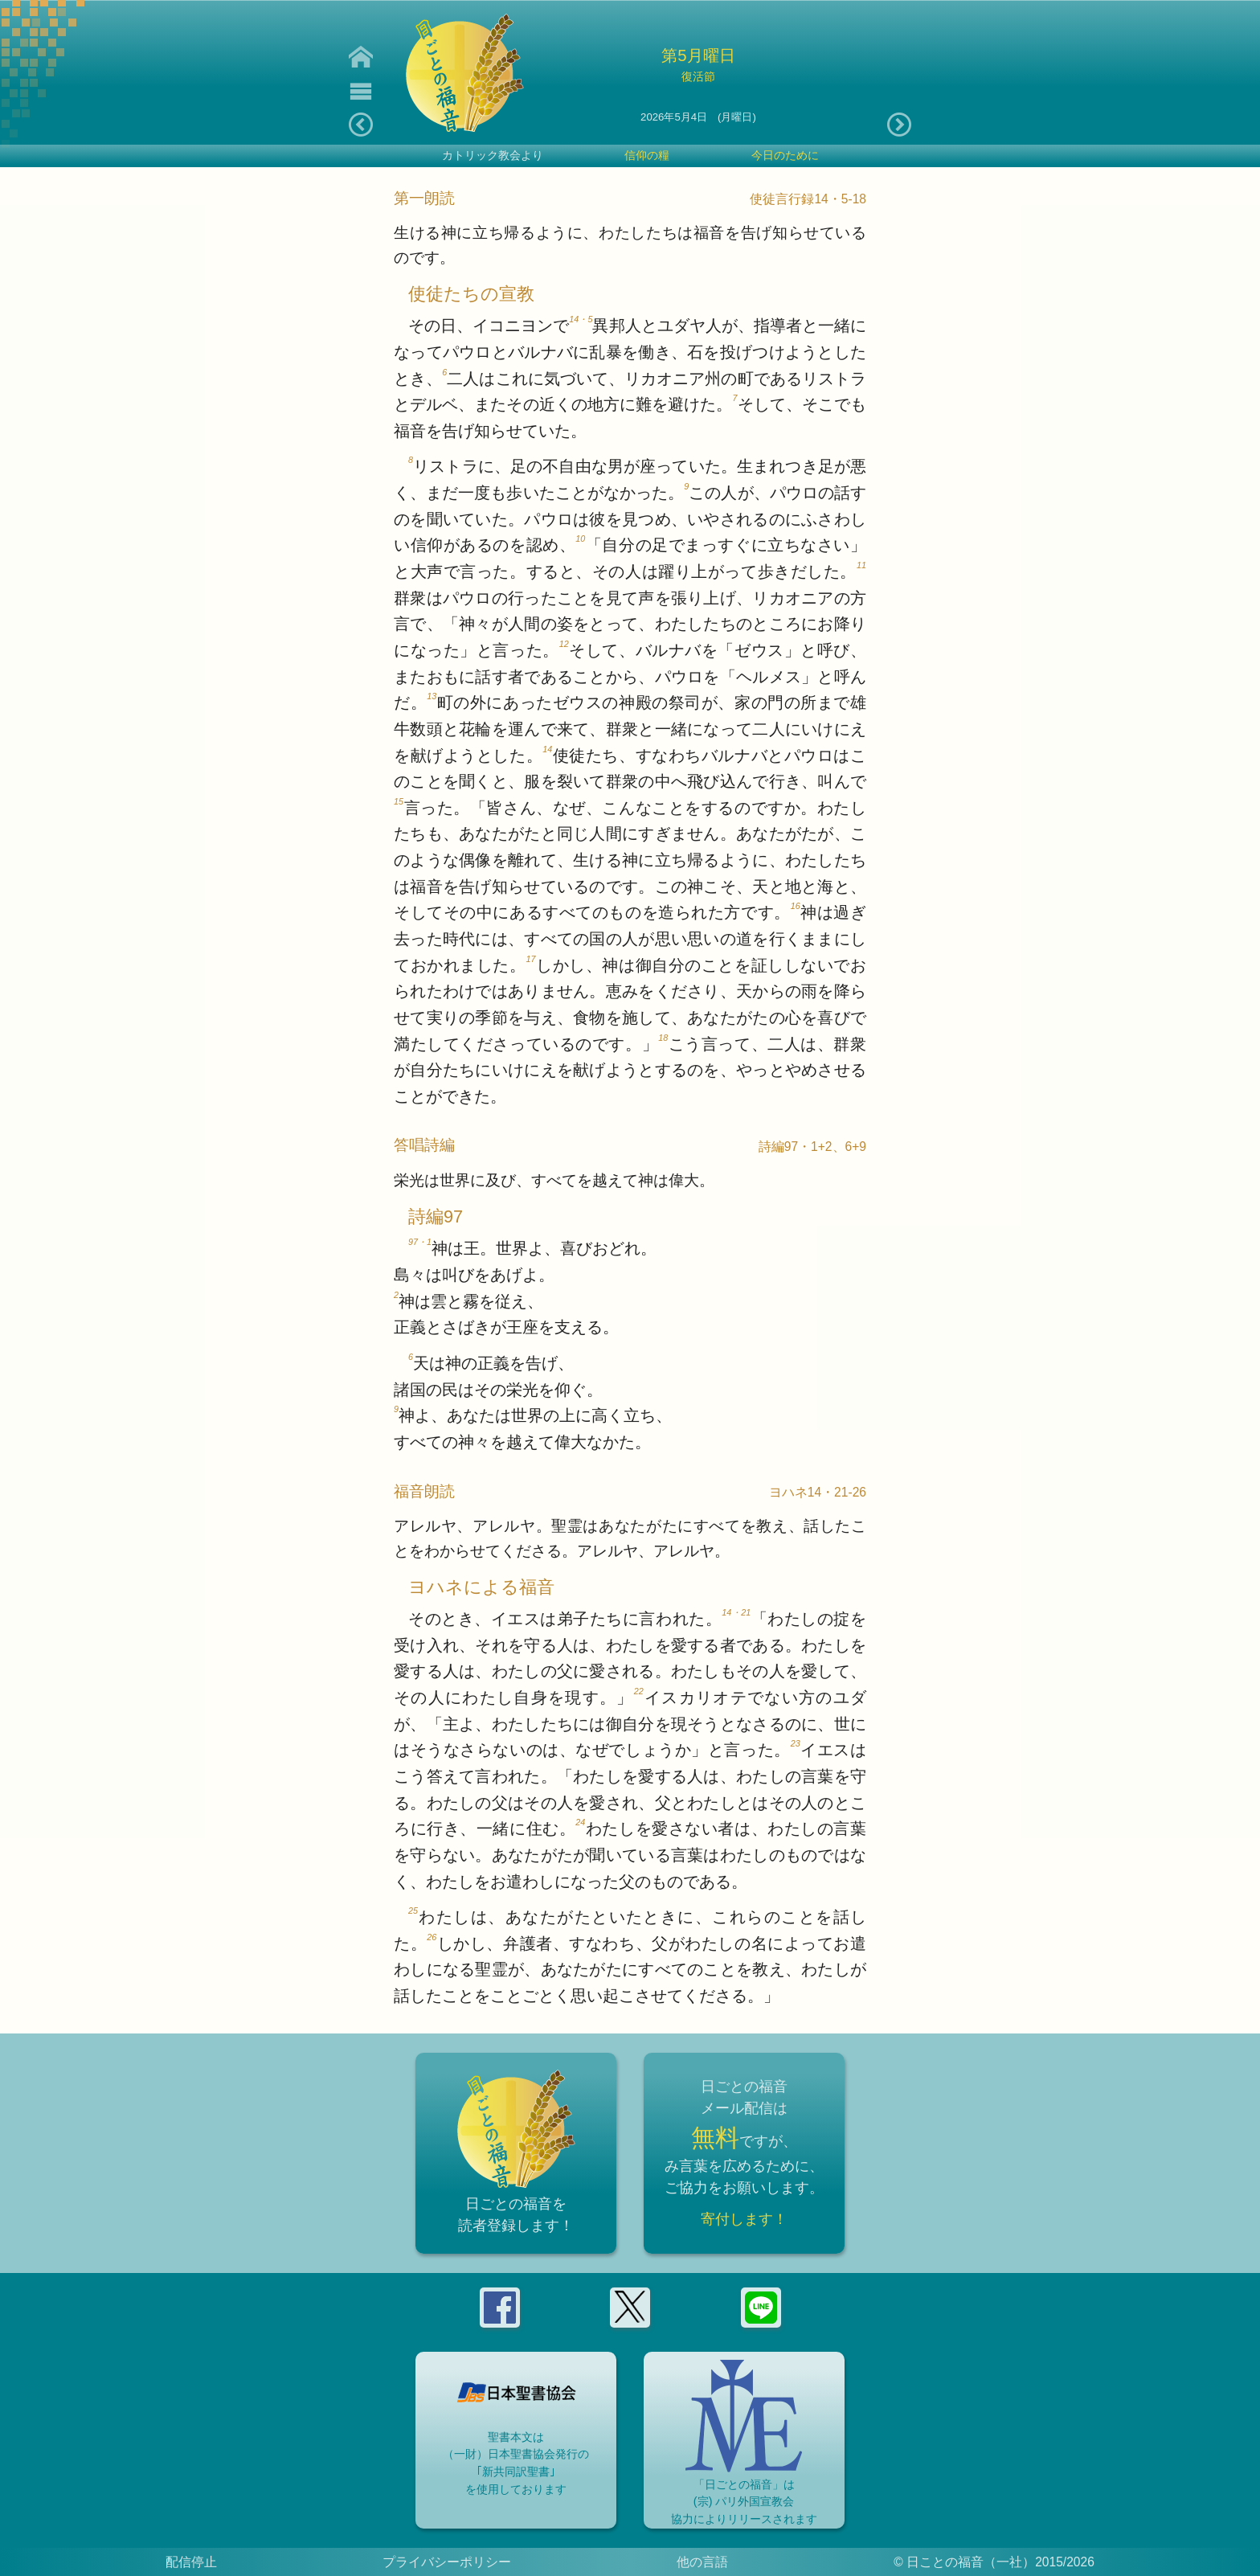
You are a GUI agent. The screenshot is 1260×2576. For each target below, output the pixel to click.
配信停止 (191, 2562)
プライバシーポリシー (446, 2562)
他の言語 (702, 2562)
